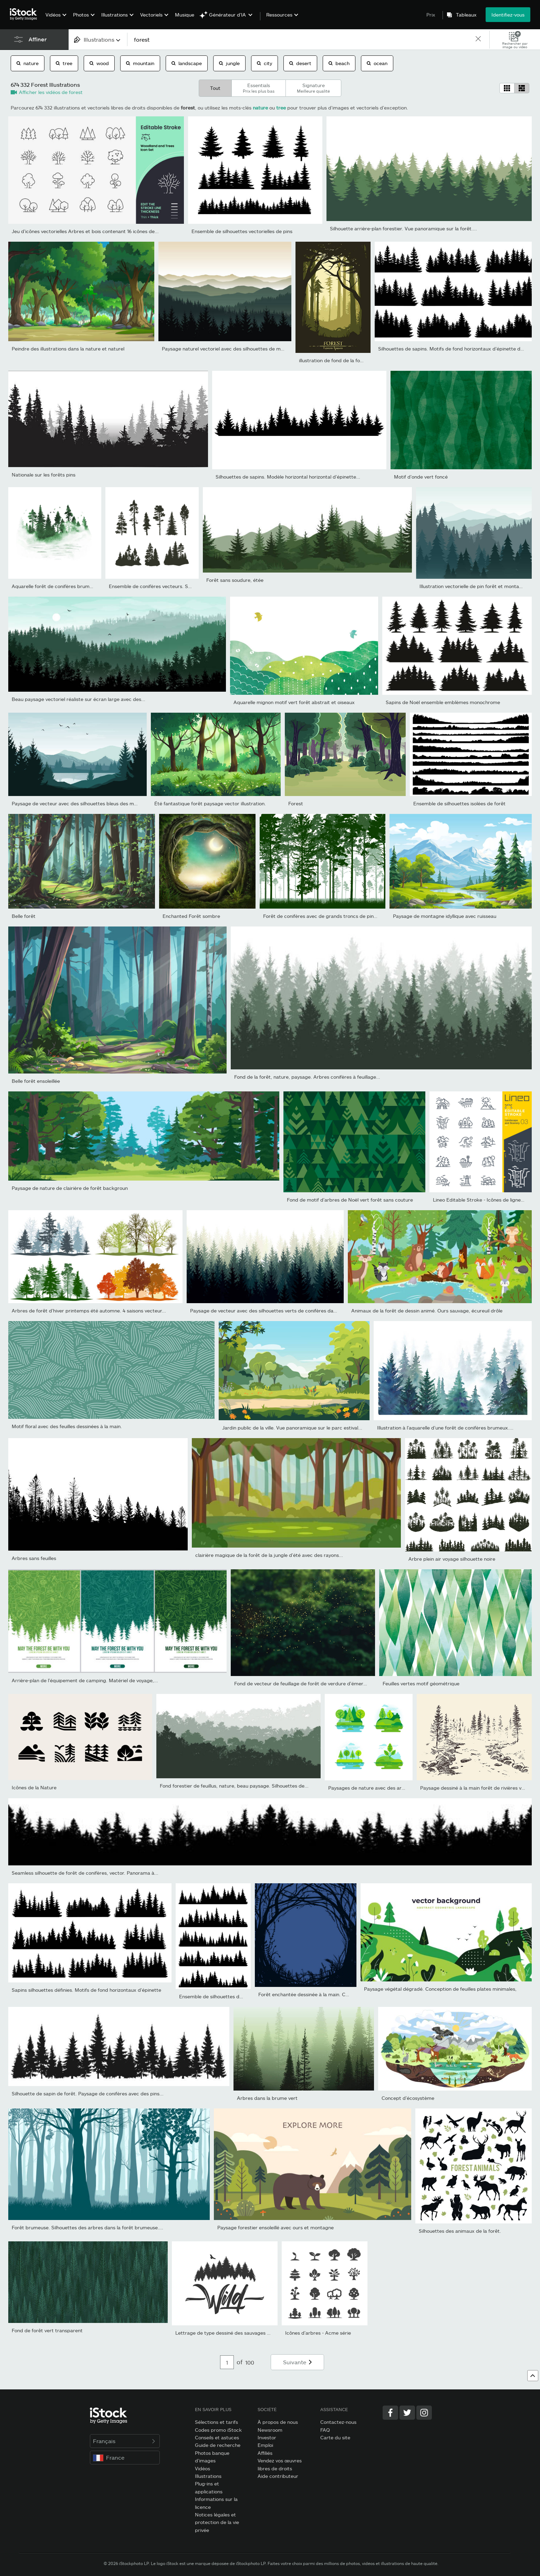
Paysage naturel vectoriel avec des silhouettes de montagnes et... (237, 349)
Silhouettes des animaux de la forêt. (460, 2231)
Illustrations (114, 15)
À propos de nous (278, 2422)
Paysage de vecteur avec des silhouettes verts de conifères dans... (266, 1310)
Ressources (279, 15)
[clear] (478, 39)
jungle (229, 63)
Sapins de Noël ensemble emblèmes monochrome (443, 702)
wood (99, 63)
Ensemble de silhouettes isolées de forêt (459, 803)
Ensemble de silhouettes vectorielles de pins (241, 231)
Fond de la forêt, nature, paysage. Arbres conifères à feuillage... (307, 1077)
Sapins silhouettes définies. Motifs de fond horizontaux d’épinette (86, 1990)
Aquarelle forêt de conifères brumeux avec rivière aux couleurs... (86, 586)
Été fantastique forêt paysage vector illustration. (210, 803)
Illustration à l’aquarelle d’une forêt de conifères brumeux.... (445, 1428)
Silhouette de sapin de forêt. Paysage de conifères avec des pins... (88, 2093)
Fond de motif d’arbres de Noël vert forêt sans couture (350, 1200)
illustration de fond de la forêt (333, 360)
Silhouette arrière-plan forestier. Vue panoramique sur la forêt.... (403, 228)
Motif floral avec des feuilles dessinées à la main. (67, 1426)
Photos (81, 15)
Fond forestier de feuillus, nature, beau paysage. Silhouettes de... (234, 1786)
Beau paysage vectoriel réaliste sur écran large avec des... (78, 699)
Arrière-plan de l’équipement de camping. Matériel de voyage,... (85, 1680)
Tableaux (466, 15)
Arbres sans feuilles (34, 1558)
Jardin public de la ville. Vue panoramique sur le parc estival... (292, 1428)
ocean (377, 63)
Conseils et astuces (217, 2437)
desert (300, 63)
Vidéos (53, 15)
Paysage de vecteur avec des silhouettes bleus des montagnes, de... (90, 803)
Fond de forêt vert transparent (47, 2330)
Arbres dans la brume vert (267, 2098)
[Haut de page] (532, 2375)
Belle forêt (23, 916)
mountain (140, 63)
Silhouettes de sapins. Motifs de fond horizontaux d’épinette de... (452, 349)
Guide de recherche (217, 2445)
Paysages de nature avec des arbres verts (376, 1788)
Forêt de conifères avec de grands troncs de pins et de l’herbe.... (337, 916)
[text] (301, 39)
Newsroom (270, 2430)
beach (339, 63)
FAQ (325, 2430)
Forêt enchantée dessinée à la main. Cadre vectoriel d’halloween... (333, 1994)
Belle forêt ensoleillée (36, 1081)
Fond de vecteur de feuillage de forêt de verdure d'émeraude (304, 1683)
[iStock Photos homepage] (25, 14)
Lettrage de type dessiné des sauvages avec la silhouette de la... (249, 2333)
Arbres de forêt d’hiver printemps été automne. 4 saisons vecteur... (89, 1310)
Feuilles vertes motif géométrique (421, 1683)
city (264, 63)
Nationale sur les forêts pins (43, 475)
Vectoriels (151, 15)
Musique (184, 15)
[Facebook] (390, 2413)
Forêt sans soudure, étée (234, 580)
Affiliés (265, 2453)
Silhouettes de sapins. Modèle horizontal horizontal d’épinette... (288, 477)
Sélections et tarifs (216, 2422)
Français (125, 2441)
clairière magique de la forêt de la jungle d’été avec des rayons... (269, 1555)
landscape (187, 63)
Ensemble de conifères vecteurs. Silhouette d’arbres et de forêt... (184, 586)
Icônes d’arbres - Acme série (318, 2333)
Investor (267, 2437)
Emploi (265, 2445)
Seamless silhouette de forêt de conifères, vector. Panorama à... (85, 1873)
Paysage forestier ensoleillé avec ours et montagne (275, 2227)
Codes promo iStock (218, 2430)
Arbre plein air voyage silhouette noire (451, 1559)
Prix (430, 15)
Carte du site (335, 2437)
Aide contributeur (278, 2476)
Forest (295, 803)
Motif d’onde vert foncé (421, 477)
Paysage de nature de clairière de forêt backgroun (70, 1188)
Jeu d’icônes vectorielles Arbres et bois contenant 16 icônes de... (85, 231)
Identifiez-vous (508, 15)
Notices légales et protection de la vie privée (217, 2522)
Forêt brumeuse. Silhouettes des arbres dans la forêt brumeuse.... (87, 2227)
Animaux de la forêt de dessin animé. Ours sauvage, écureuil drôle (426, 1310)
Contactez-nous (338, 2422)
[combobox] (98, 39)
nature (28, 63)
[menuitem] (55, 20)
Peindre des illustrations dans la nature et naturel (68, 349)
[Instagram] (424, 2413)
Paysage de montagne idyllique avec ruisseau (444, 916)
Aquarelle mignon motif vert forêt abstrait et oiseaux (294, 702)
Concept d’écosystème (408, 2098)
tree (64, 63)
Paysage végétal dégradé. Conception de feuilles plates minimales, (440, 1989)
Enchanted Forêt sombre (191, 916)
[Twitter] (407, 2413)
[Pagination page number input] (227, 2362)
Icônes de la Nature (34, 1787)
